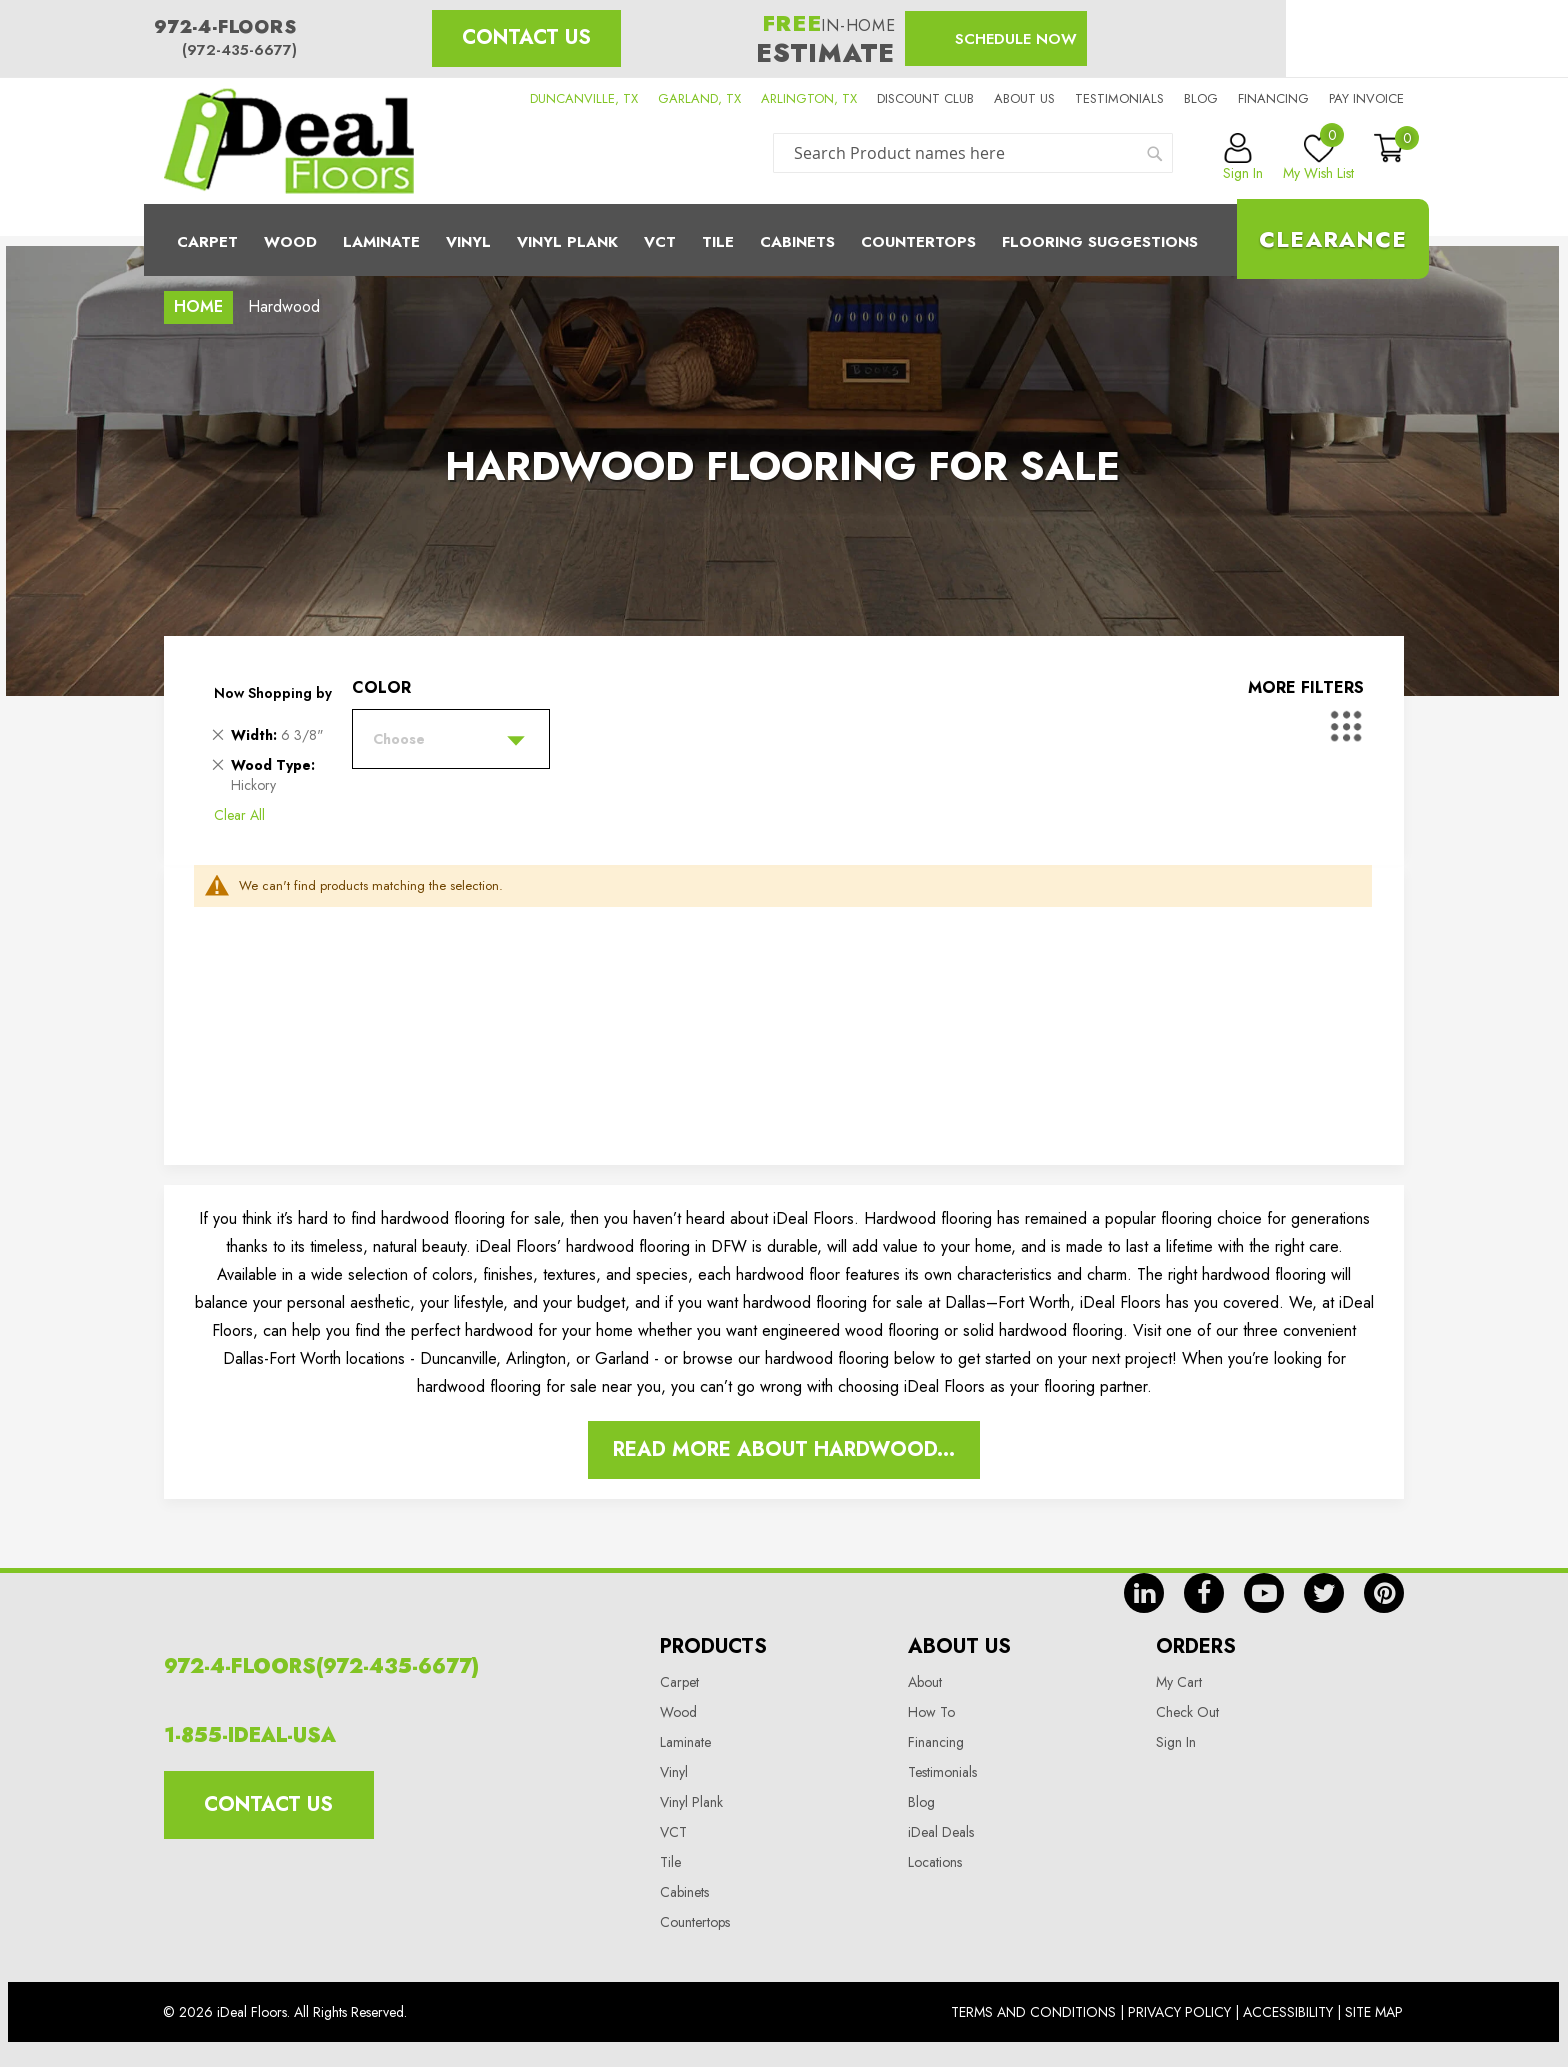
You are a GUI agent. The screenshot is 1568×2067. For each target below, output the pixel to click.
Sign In (1176, 1742)
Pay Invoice (1366, 98)
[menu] (784, 240)
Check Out (1187, 1712)
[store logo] (289, 141)
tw (1324, 1593)
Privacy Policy (1179, 2012)
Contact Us (526, 37)
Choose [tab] (399, 739)
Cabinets (797, 242)
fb (1204, 1593)
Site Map (1374, 2012)
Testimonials (1119, 98)
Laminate (381, 242)
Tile (718, 242)
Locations (935, 1862)
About (925, 1682)
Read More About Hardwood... (784, 1449)
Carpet (207, 242)
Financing (1273, 98)
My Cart (1179, 1682)
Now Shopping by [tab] (273, 693)
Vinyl (468, 242)
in (1144, 1593)
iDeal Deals (941, 1832)
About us (1024, 98)
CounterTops (918, 242)
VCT (673, 1832)
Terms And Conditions (1033, 2012)
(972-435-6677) (239, 50)
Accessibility (1288, 2012)
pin (1384, 1593)
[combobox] (973, 153)
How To (931, 1712)
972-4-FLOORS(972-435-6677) (321, 1666)
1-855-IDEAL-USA (250, 1735)
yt (1264, 1593)
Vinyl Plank (567, 242)
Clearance (1333, 239)
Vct (660, 242)
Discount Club (925, 98)
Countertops (695, 1922)
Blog (1201, 98)
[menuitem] (784, 240)
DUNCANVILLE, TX (584, 98)
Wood (290, 242)
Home (198, 306)
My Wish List (1318, 158)
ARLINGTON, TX (809, 98)
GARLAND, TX (699, 98)
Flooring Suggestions (1100, 242)
